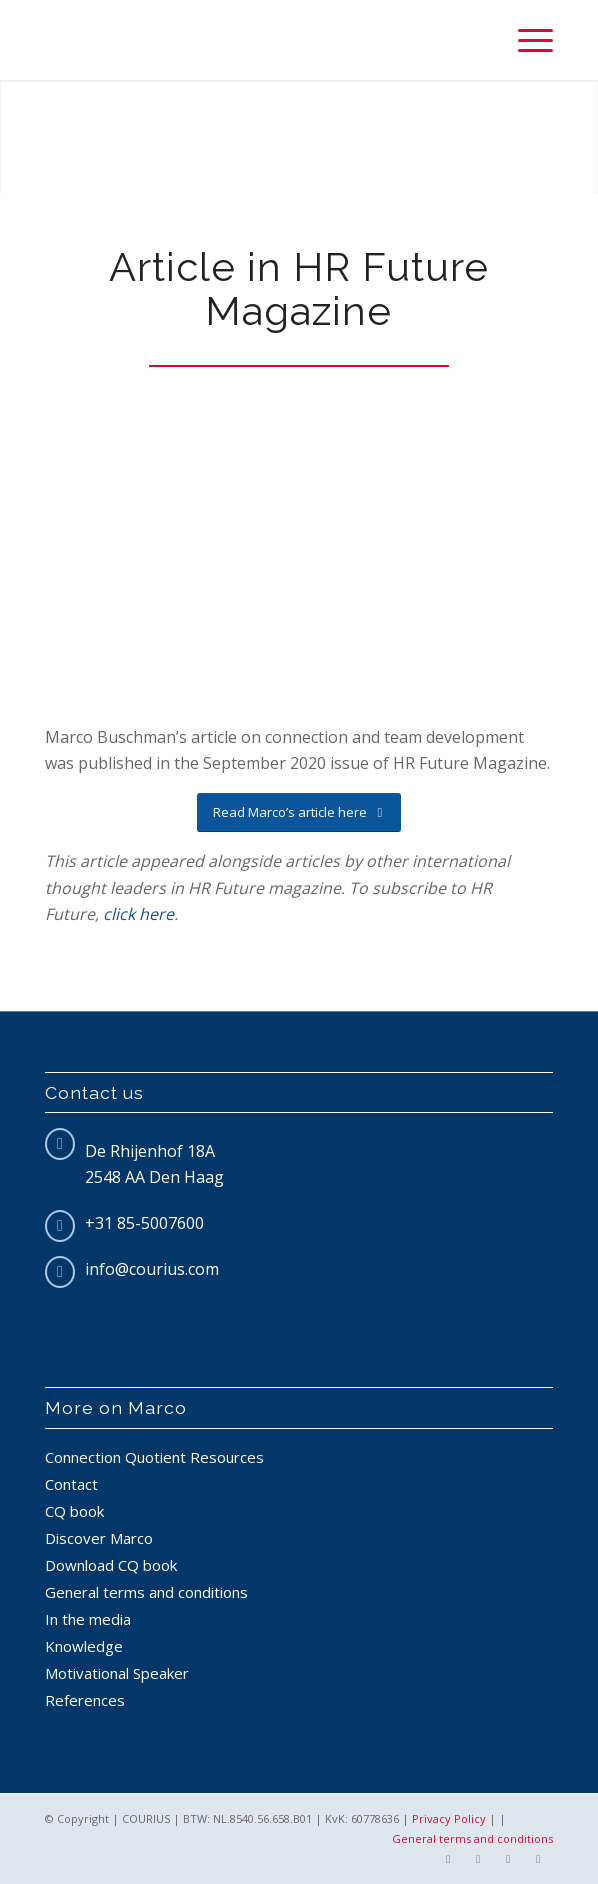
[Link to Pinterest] (538, 1859)
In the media (88, 1619)
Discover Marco (99, 1538)
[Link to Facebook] (448, 1859)
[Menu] (525, 40)
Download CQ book (111, 1565)
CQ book (74, 1511)
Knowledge (84, 1646)
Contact (71, 1484)
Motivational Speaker (117, 1673)
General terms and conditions (146, 1592)
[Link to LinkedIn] (508, 1859)
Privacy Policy (449, 1818)
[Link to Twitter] (478, 1859)
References (85, 1700)
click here (138, 914)
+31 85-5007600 (144, 1223)
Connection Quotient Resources (154, 1457)
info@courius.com (152, 1269)
